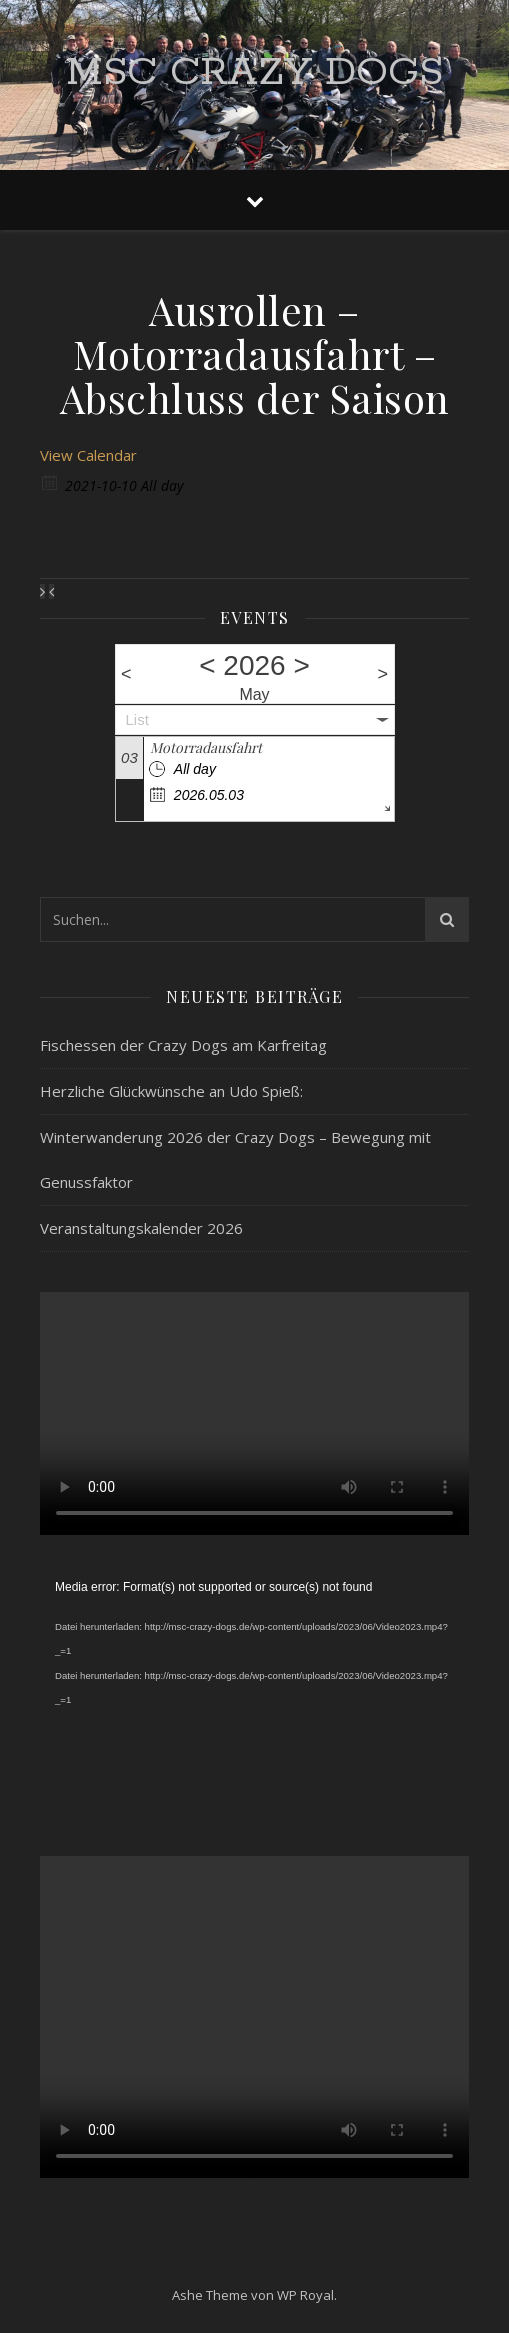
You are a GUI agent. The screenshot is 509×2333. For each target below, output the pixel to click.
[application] (254, 1695)
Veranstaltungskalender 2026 (141, 1228)
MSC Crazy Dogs (254, 72)
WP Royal (305, 2295)
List (137, 719)
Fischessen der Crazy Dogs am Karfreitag (183, 1045)
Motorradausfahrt (206, 747)
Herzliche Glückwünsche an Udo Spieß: (171, 1091)
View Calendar (88, 455)
